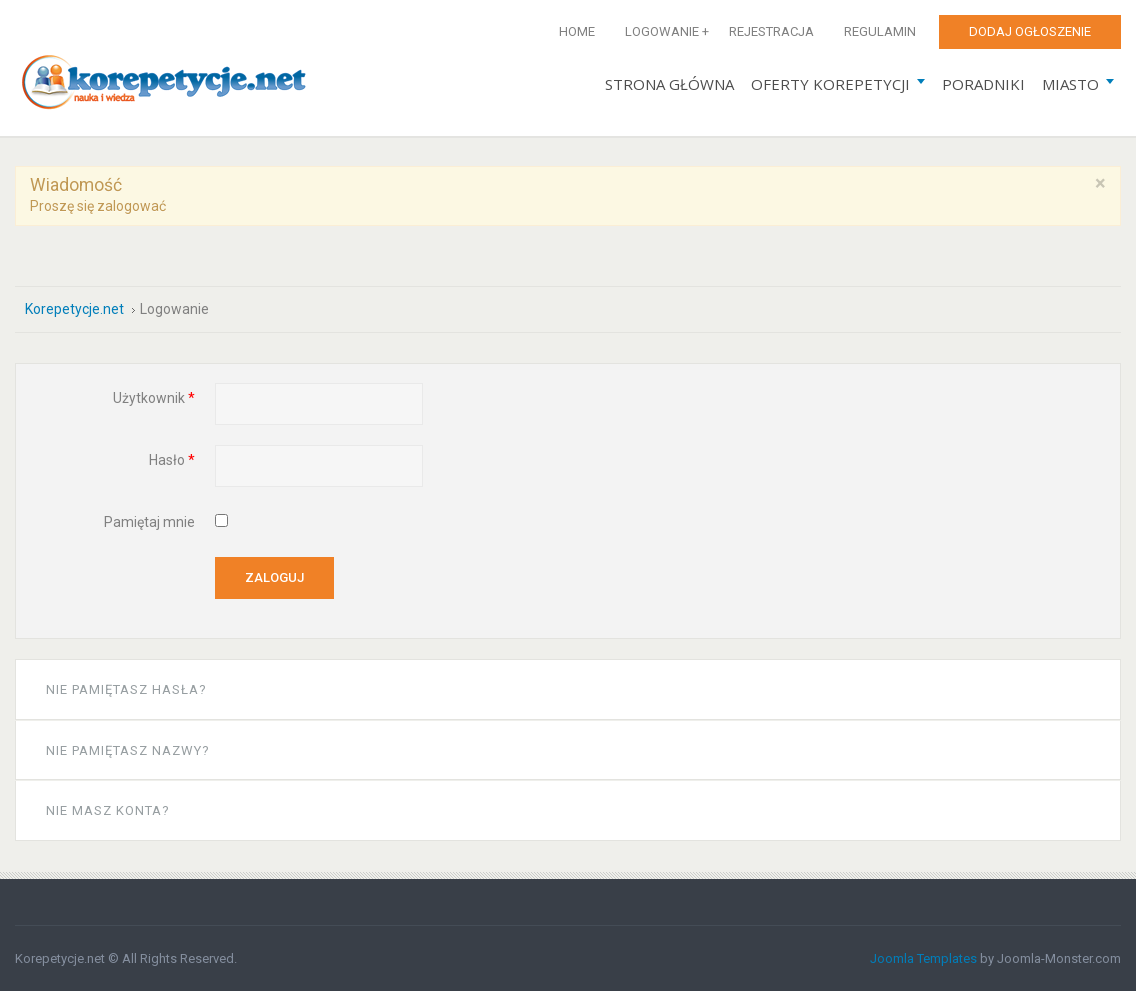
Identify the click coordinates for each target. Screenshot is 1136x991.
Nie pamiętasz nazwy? (128, 750)
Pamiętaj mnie (149, 522)
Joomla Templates (923, 958)
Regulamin (880, 31)
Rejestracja (771, 31)
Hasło (172, 460)
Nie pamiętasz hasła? (126, 689)
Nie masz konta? (108, 810)
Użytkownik (154, 398)
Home (577, 31)
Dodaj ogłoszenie (1030, 31)
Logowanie (662, 31)
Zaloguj (274, 577)
